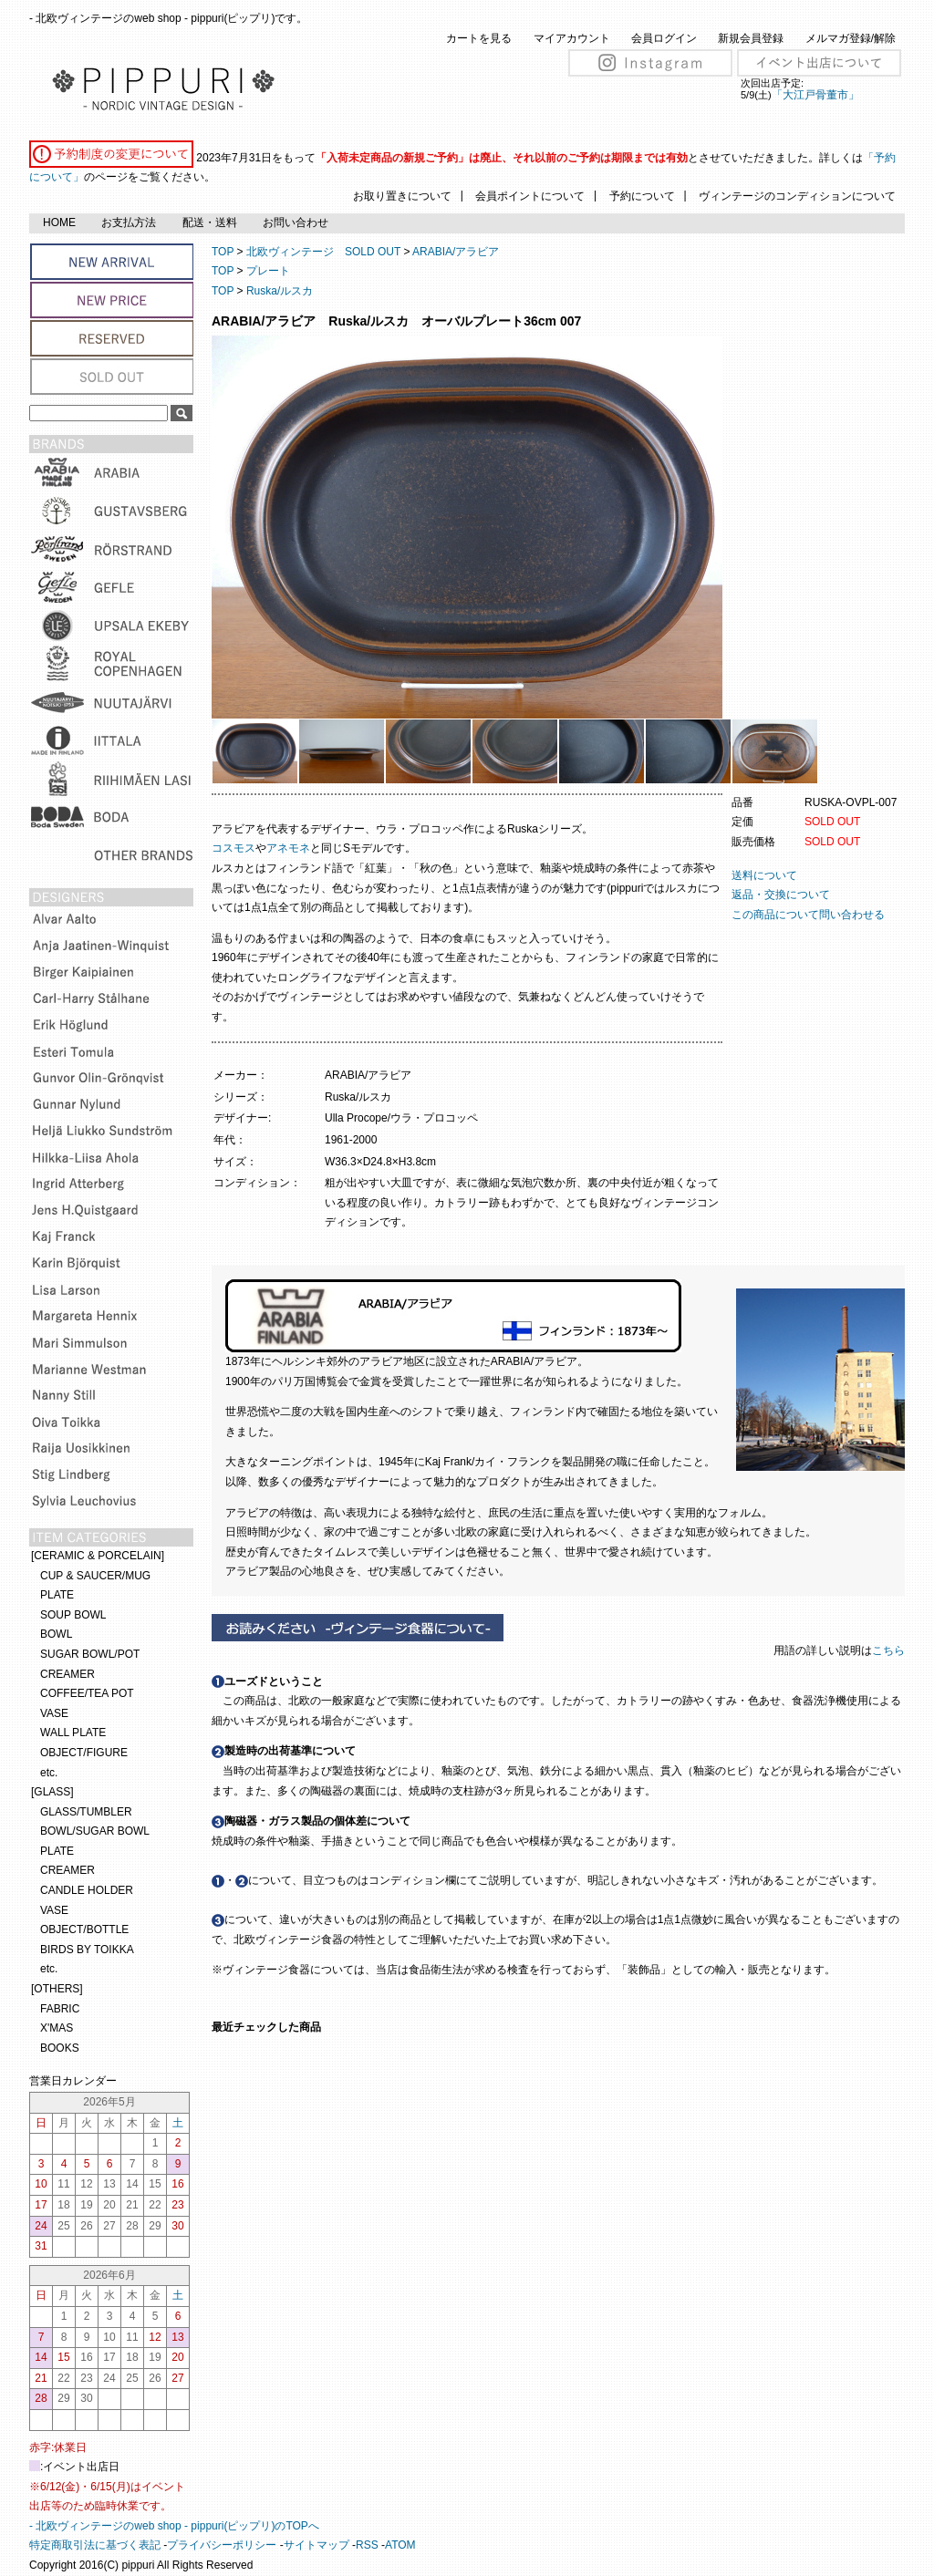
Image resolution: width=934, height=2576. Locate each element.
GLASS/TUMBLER (86, 1811)
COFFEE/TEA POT (87, 1693)
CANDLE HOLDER (86, 1890)
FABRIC (59, 2008)
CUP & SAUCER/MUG (95, 1575)
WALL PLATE (73, 1732)
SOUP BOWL (73, 1615)
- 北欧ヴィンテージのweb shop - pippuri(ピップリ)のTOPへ (174, 2525)
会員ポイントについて (530, 196)
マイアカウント (572, 38)
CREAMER (67, 1674)
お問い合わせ (295, 222)
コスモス (233, 848)
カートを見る (479, 38)
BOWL (56, 1634)
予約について (642, 196)
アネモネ (288, 848)
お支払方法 (128, 222)
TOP (223, 251)
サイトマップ (316, 2545)
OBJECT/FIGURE (84, 1752)
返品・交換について (781, 894)
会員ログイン (664, 38)
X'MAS (56, 2028)
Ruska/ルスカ (279, 290)
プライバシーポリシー (221, 2545)
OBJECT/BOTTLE (84, 1929)
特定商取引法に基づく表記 (95, 2545)
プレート (268, 270)
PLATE (57, 1594)
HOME (59, 222)
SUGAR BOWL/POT (90, 1654)
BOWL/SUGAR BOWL (95, 1831)
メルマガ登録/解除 (850, 38)
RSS (367, 2545)
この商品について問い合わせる (808, 914)
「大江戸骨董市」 (815, 94)
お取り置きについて (402, 196)
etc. (48, 1772)
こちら (890, 1650)
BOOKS (59, 2048)
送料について (764, 875)
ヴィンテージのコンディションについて (797, 196)
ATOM (400, 2545)
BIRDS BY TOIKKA (87, 1949)
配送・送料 (209, 222)
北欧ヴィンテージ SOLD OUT (323, 251)
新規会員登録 (751, 38)
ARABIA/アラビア (455, 251)
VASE (54, 1713)
